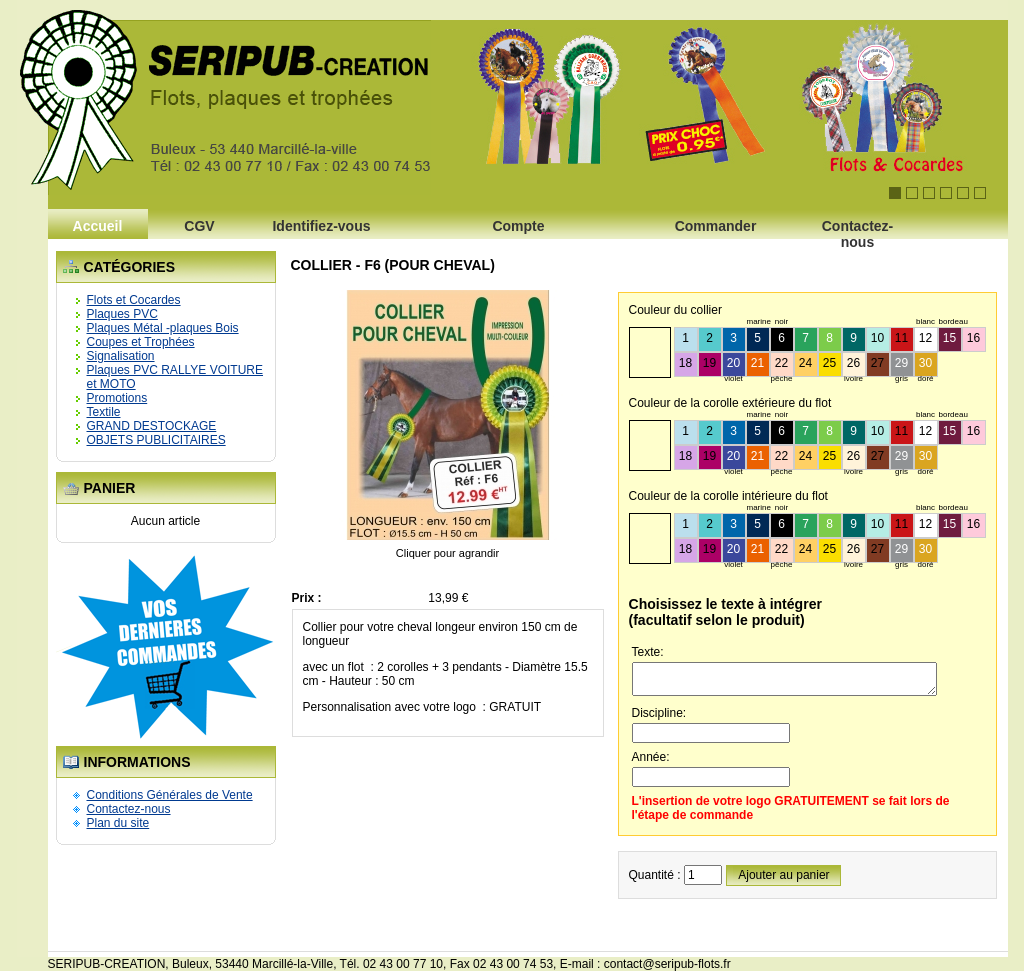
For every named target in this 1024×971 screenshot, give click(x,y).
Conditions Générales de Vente (170, 795)
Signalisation (121, 356)
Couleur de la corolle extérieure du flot (730, 403)
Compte (518, 226)
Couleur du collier (675, 310)
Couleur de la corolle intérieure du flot (728, 496)
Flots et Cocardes (134, 300)
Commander (716, 226)
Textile (104, 412)
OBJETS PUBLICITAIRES (156, 440)
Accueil (98, 226)
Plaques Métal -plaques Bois (163, 328)
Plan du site (118, 823)
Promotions (117, 398)
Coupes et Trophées (141, 342)
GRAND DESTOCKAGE (152, 426)
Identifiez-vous (321, 226)
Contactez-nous (858, 231)
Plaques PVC (122, 314)
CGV (199, 226)
